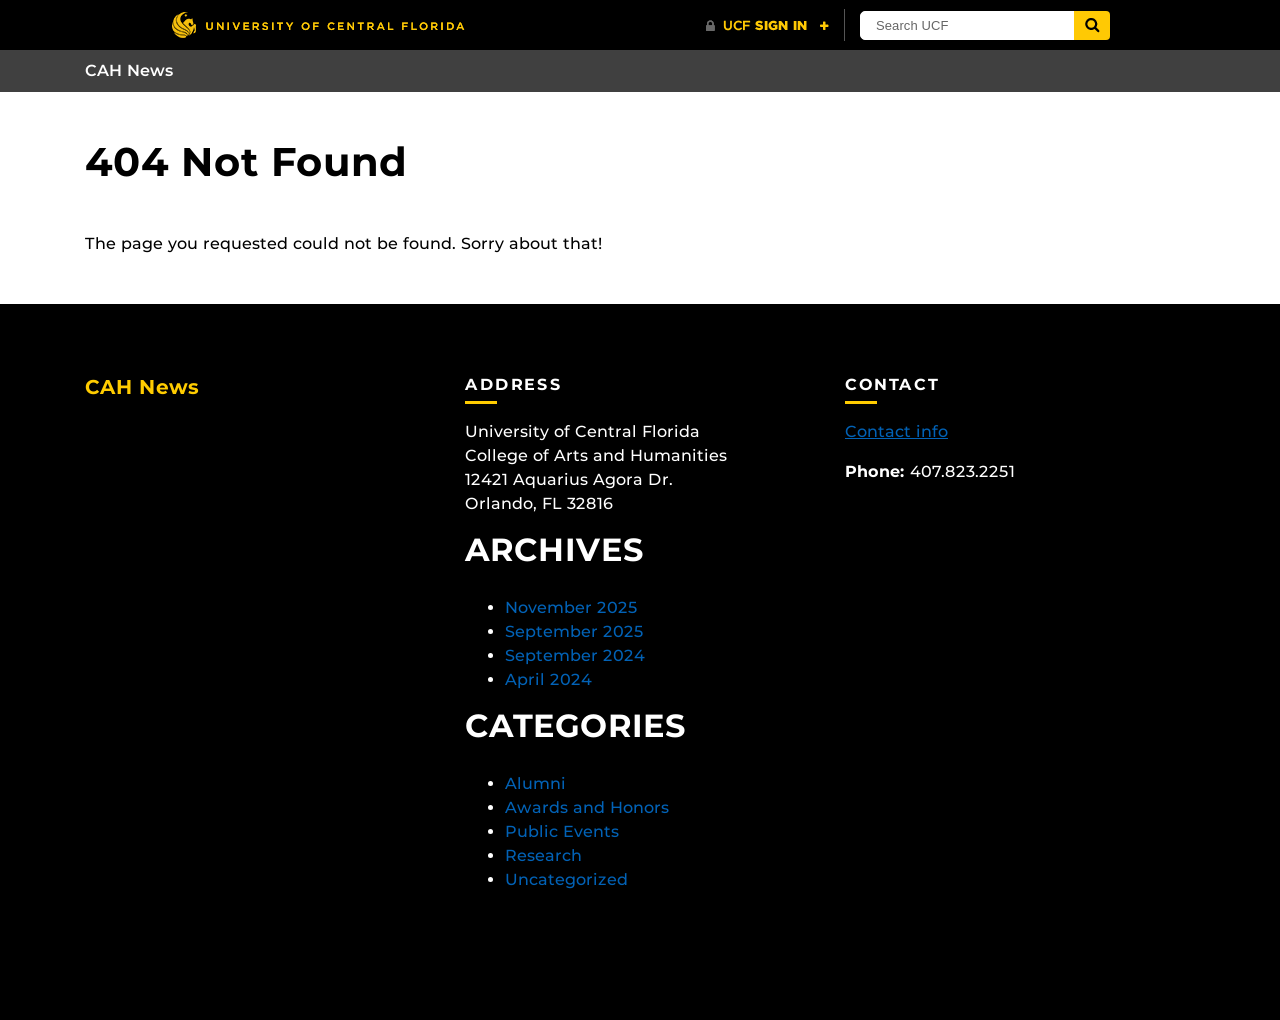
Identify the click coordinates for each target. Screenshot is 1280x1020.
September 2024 (575, 655)
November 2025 (571, 607)
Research (543, 855)
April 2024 (548, 679)
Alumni (535, 783)
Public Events (562, 831)
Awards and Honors (587, 807)
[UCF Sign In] (767, 26)
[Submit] (1092, 25)
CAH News (129, 70)
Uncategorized (566, 879)
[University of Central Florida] (318, 24)
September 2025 (574, 631)
